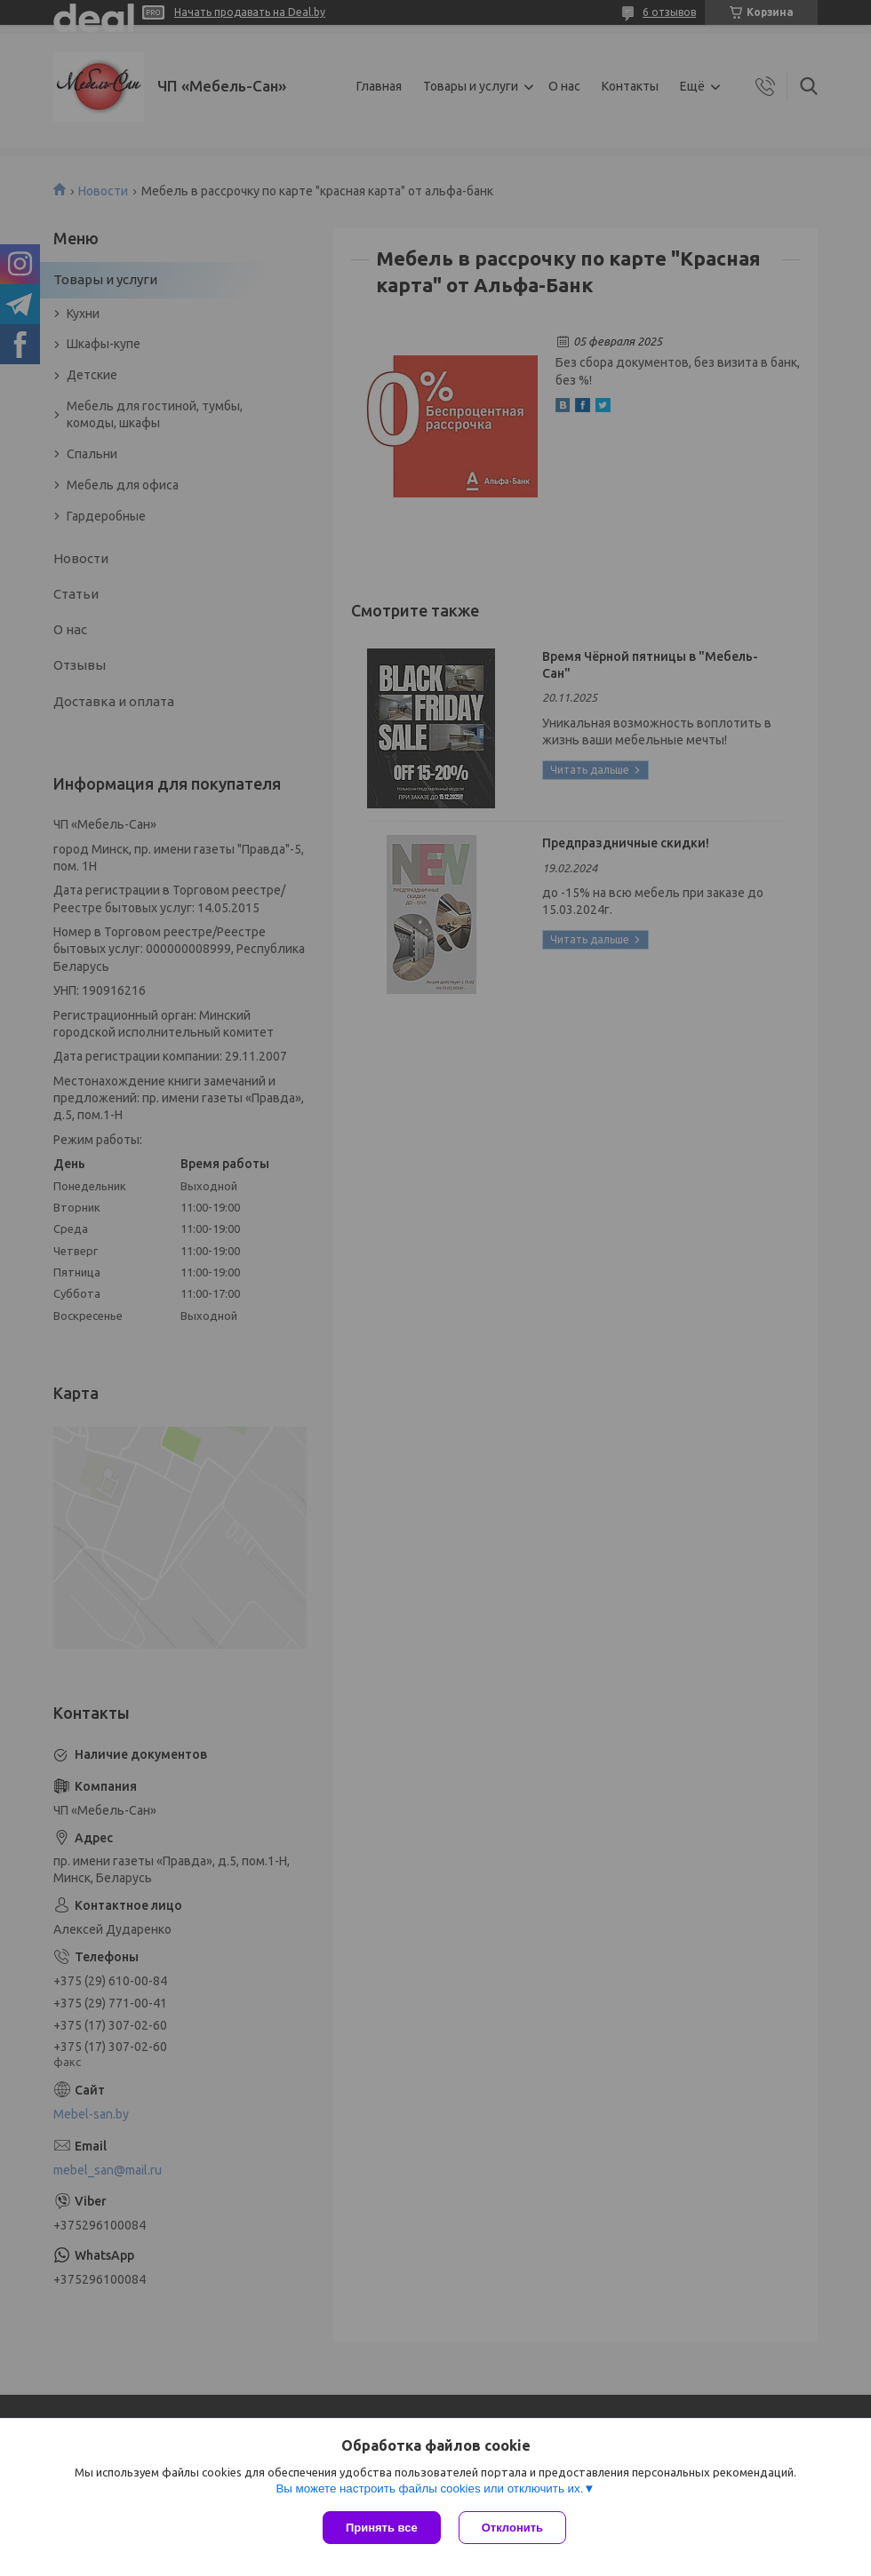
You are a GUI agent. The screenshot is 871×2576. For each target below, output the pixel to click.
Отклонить (512, 2527)
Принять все (382, 2527)
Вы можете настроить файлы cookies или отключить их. (429, 2488)
